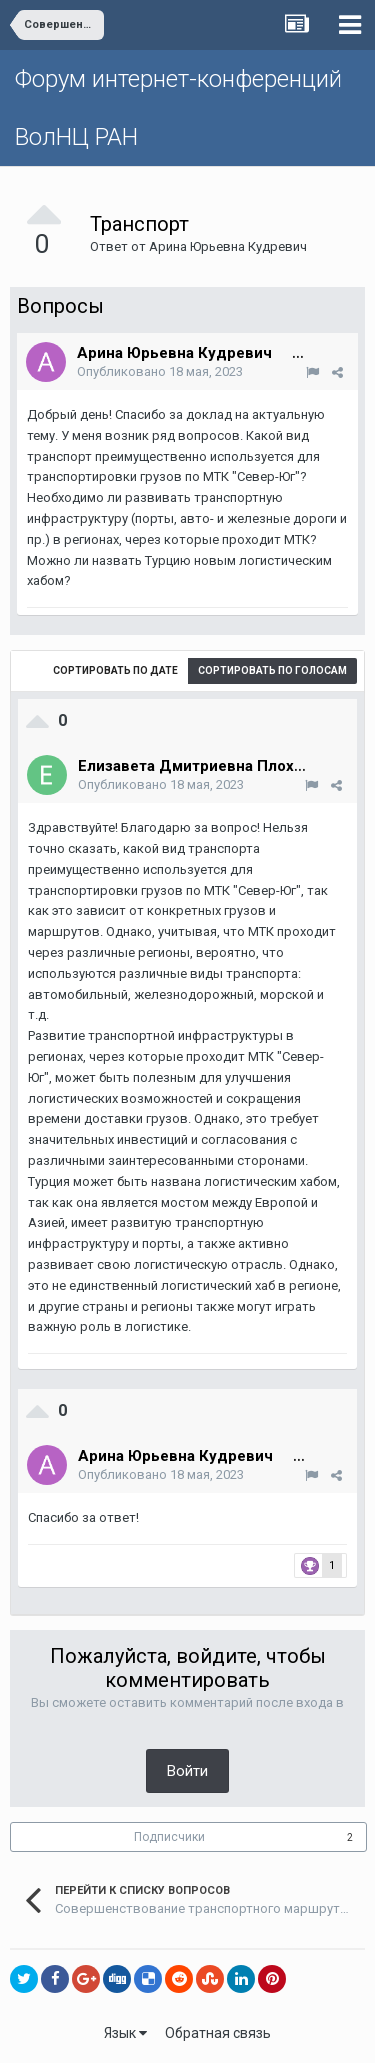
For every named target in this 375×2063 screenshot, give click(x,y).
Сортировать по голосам (272, 670)
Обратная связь (218, 2033)
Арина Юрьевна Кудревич (228, 246)
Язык (125, 2033)
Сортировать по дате (115, 670)
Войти (187, 1771)
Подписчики (169, 1837)
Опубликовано (160, 371)
